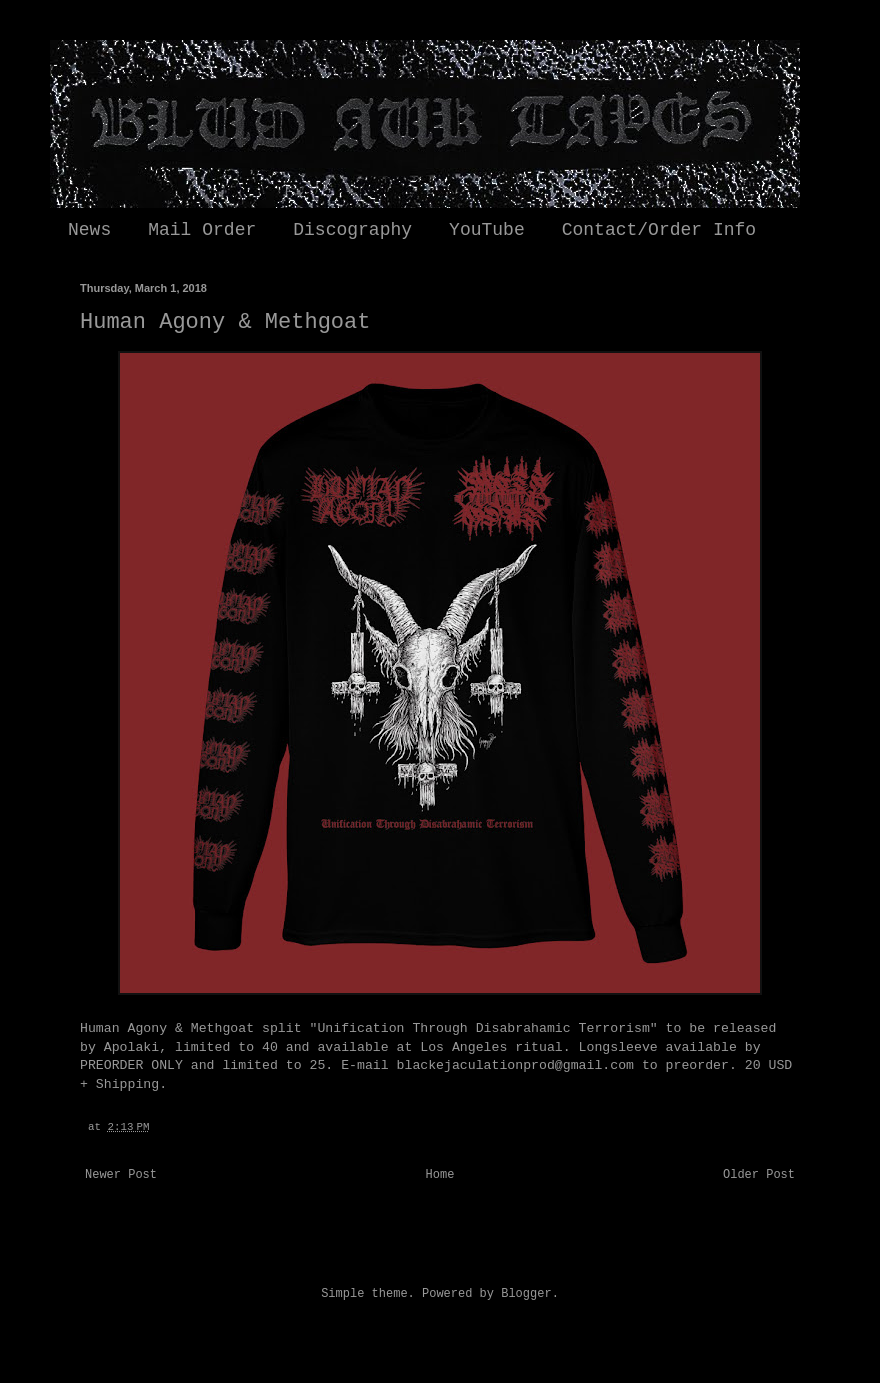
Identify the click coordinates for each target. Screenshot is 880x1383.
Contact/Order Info (659, 230)
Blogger (526, 1294)
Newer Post (121, 1175)
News (89, 230)
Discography (352, 230)
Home (440, 1175)
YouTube (487, 230)
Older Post (759, 1175)
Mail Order (202, 230)
